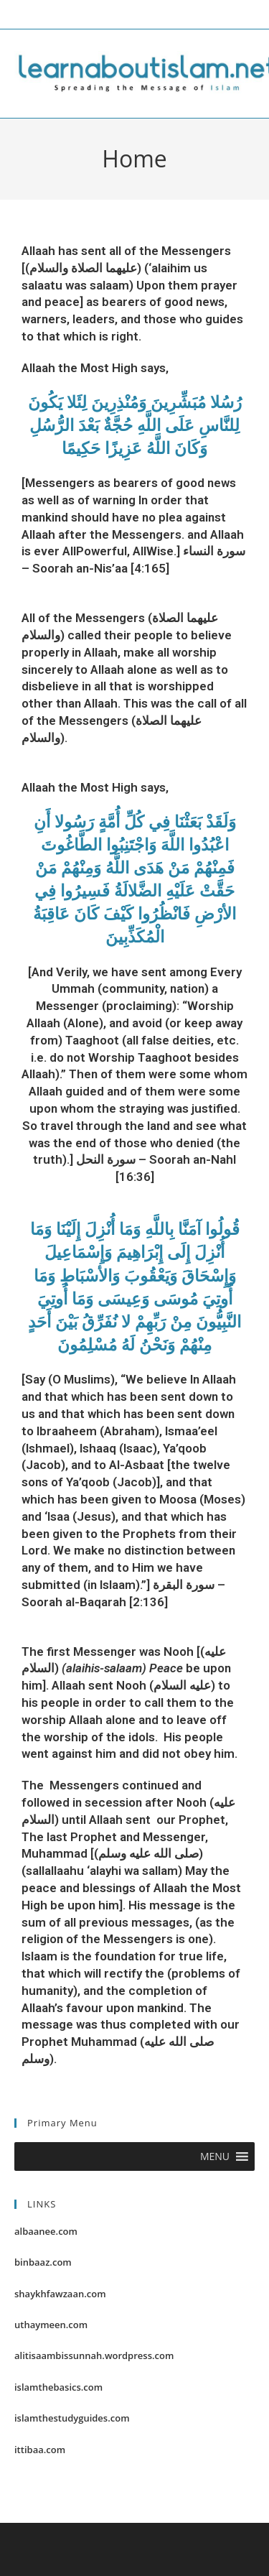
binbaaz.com (43, 2262)
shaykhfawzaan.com (60, 2293)
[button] (215, 2156)
